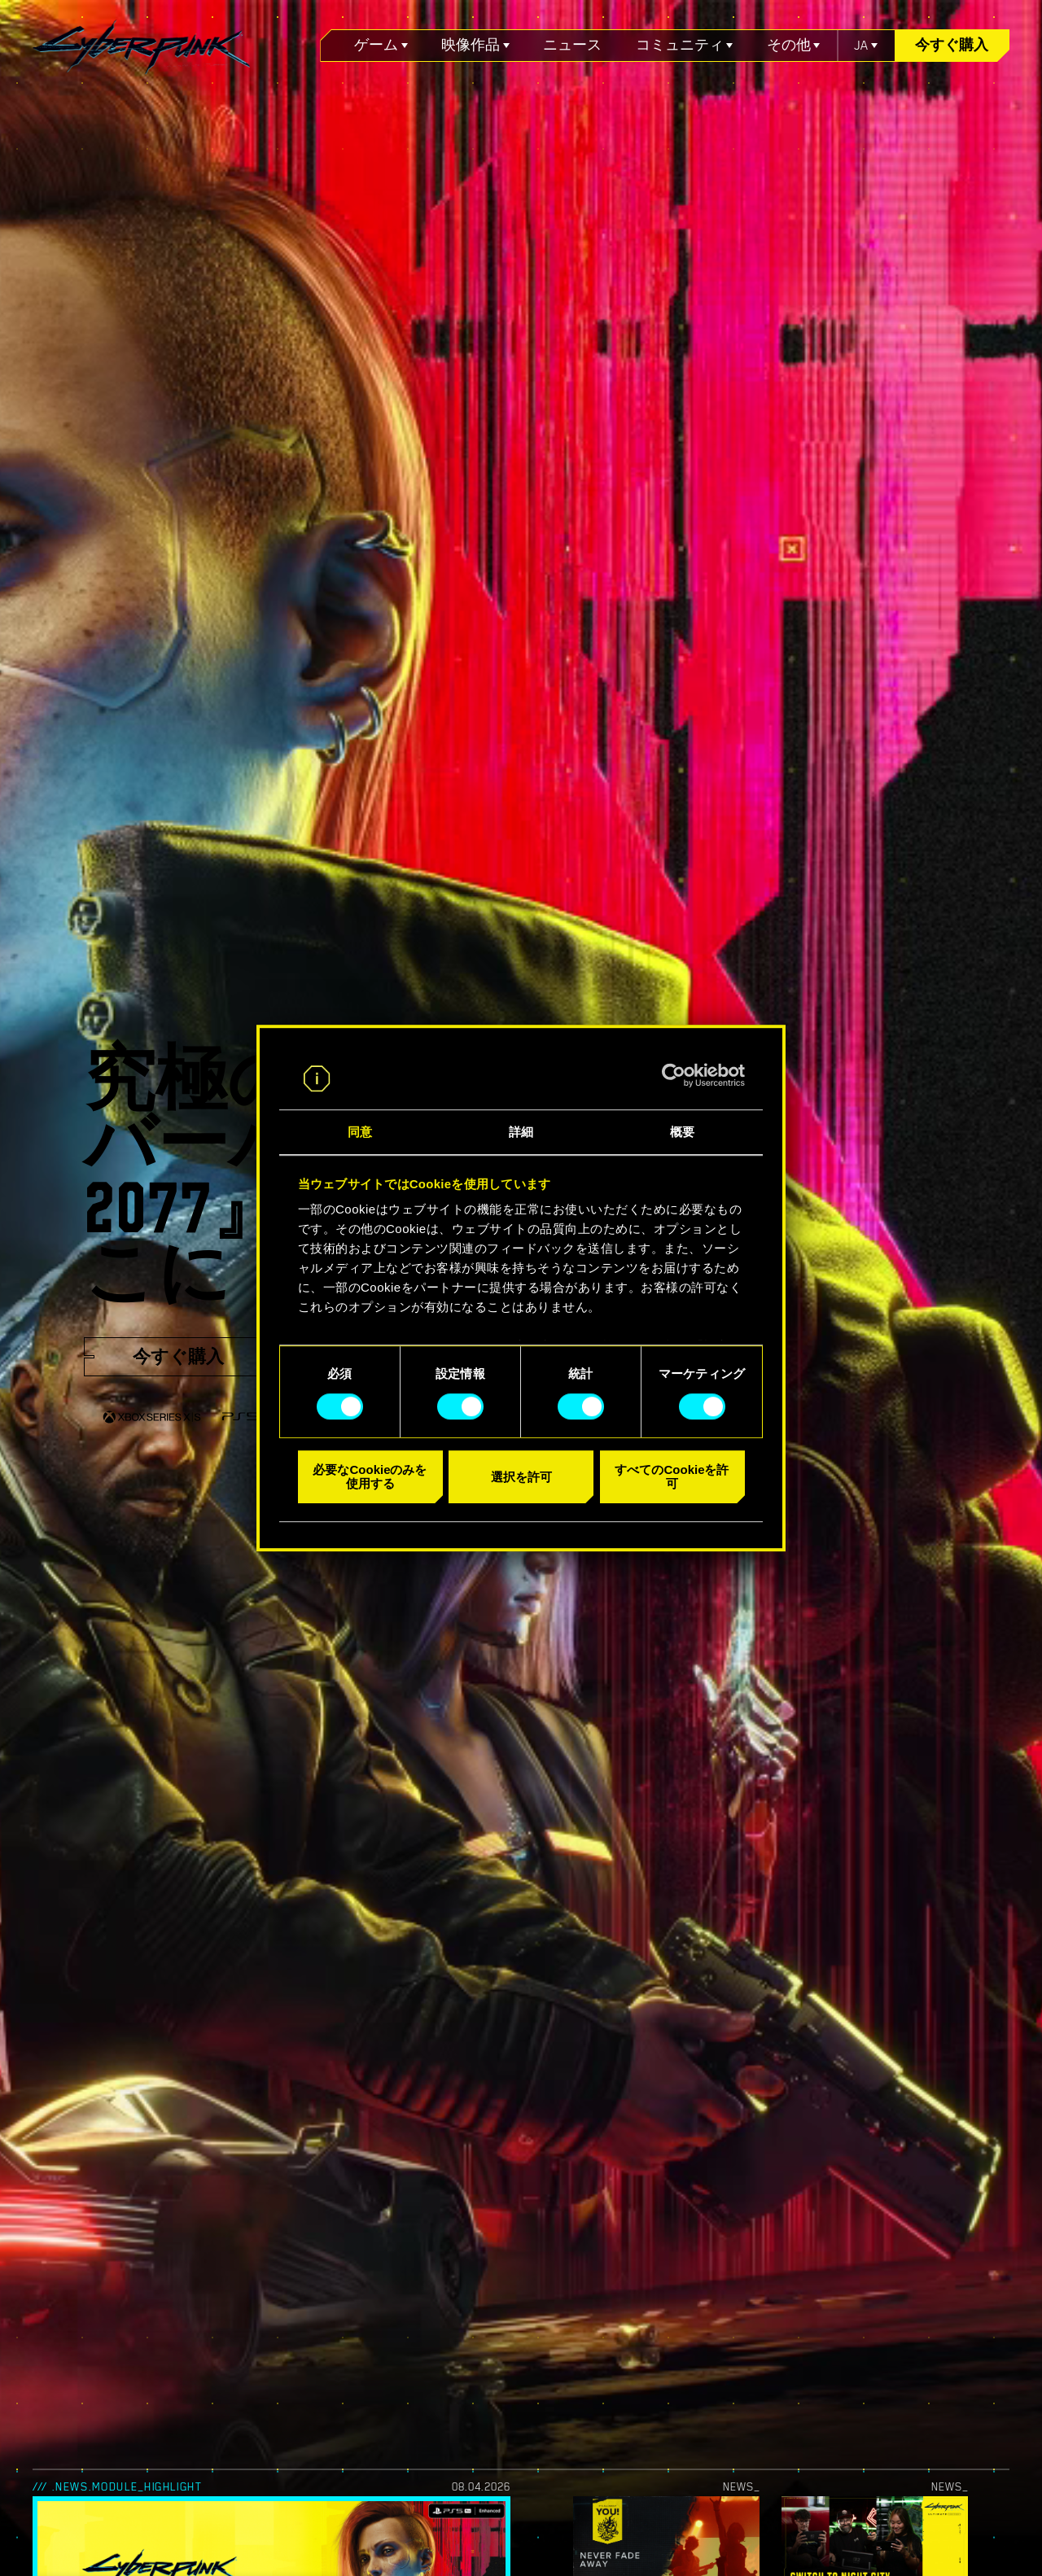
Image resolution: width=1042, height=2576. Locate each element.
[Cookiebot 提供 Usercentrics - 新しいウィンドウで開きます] (673, 1075)
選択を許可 (521, 1477)
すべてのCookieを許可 (672, 1476)
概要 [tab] (682, 1132)
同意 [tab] (360, 1132)
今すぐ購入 (951, 45)
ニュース (572, 45)
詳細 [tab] (521, 1132)
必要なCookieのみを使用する (370, 1476)
